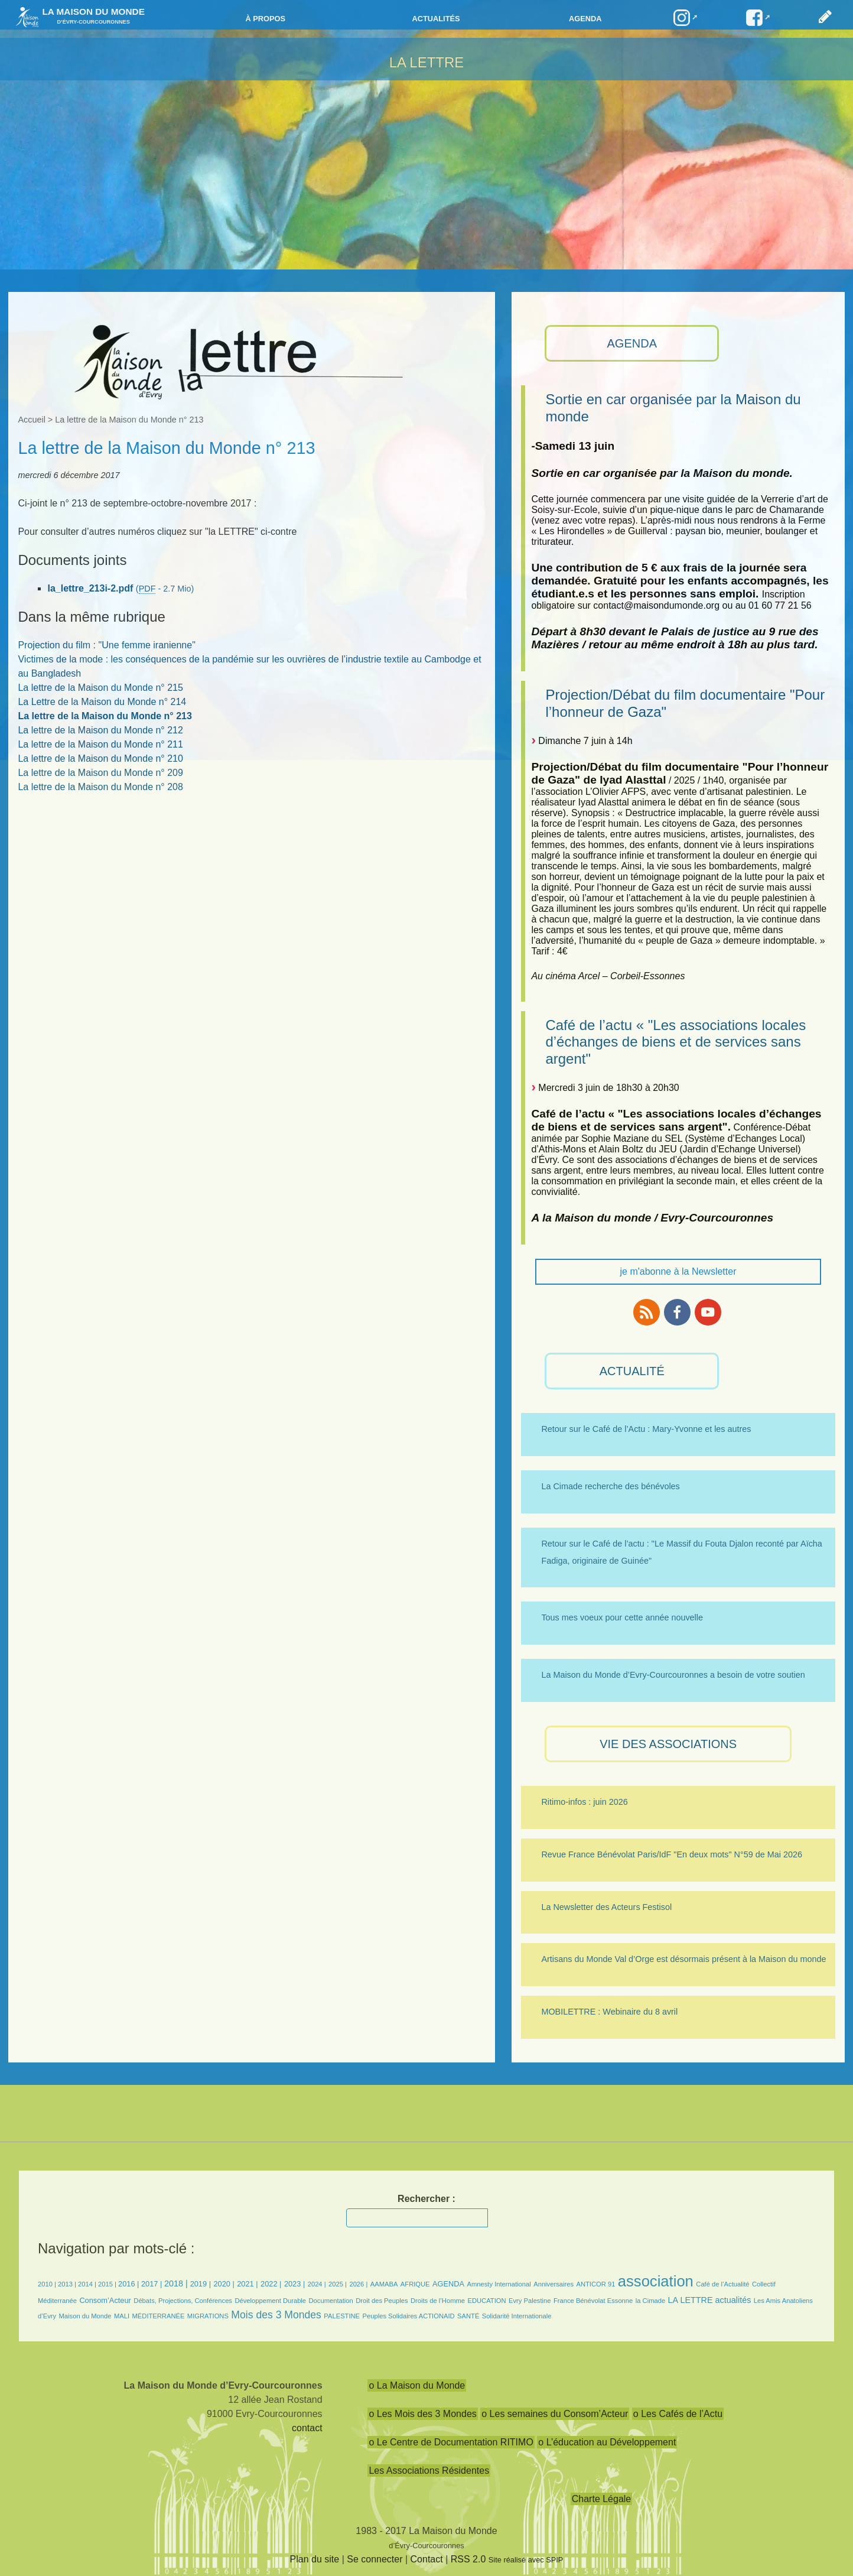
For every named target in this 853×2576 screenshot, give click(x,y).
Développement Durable (270, 2300)
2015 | (108, 2284)
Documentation (331, 2300)
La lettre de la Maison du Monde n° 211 (100, 744)
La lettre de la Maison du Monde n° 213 (104, 716)
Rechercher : (426, 2199)
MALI (121, 2316)
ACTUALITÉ (632, 1371)
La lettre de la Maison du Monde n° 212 (100, 730)
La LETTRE (426, 62)
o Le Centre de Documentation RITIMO (451, 2442)
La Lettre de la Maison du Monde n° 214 (102, 702)
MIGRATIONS (208, 2316)
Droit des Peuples (382, 2300)
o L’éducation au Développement (607, 2442)
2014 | (88, 2284)
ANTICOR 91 (595, 2284)
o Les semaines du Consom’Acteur (554, 2414)
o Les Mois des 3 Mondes (422, 2414)
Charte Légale (601, 2499)
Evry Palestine (530, 2300)
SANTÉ (468, 2316)
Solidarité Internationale (517, 2316)
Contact (427, 2559)
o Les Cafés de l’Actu (677, 2414)
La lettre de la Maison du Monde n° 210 (100, 758)
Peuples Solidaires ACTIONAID (409, 2316)
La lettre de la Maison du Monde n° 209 (100, 773)
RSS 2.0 (468, 2559)
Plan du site (315, 2559)
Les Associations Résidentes (429, 2470)
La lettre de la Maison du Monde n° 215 (100, 688)
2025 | (337, 2284)
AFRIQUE (415, 2284)
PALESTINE (342, 2316)
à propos (265, 18)
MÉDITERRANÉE (158, 2316)
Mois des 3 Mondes (276, 2315)
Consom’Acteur (105, 2300)
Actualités (436, 18)
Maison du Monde (85, 2316)
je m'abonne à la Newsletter (678, 1271)
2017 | (152, 2283)
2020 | (223, 2283)
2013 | (68, 2284)
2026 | (358, 2284)
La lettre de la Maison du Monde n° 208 (100, 787)
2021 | (247, 2283)
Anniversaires (553, 2284)
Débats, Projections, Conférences (183, 2300)
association (656, 2281)
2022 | (271, 2283)
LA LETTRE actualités (709, 2300)
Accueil (31, 419)
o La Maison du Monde (417, 2385)
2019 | (200, 2283)
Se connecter (374, 2559)
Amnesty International (499, 2284)
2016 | (129, 2283)
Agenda (585, 18)
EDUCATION (486, 2300)
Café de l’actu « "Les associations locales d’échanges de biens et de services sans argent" (675, 1042)
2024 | (317, 2284)
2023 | (294, 2283)
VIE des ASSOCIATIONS (668, 1743)
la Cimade (650, 2300)
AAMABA (384, 2284)
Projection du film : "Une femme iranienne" (106, 645)
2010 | (48, 2284)
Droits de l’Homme (438, 2300)
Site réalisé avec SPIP (526, 2559)
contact (307, 2428)
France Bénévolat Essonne (593, 2300)
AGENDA (632, 343)
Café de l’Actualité (722, 2284)
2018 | (177, 2283)
